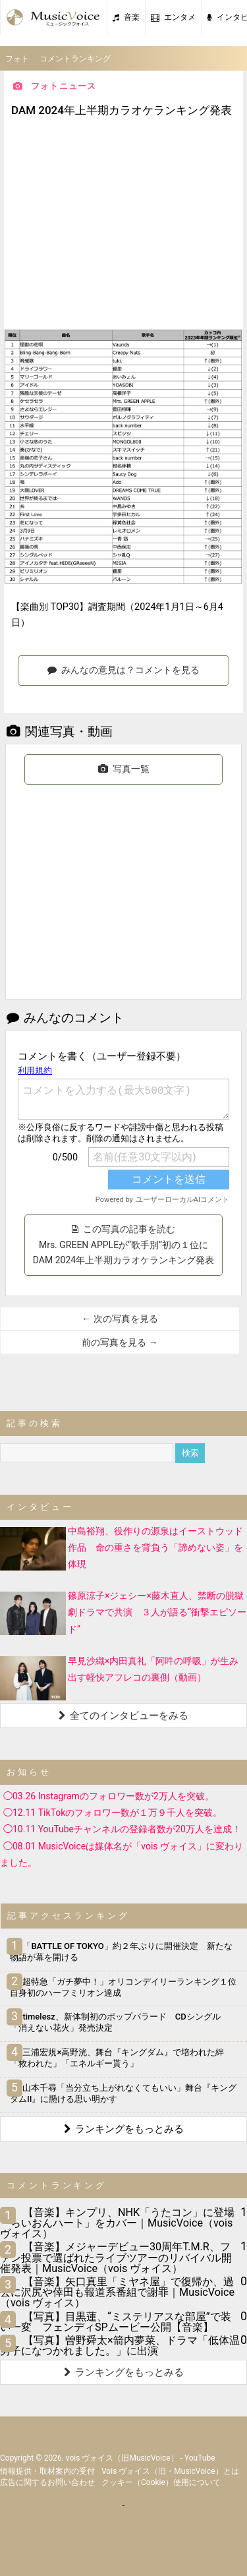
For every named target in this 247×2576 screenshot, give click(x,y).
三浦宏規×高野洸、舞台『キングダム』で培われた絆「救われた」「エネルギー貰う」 (117, 2057)
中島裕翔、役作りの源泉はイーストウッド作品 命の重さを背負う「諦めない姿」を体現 (155, 1547)
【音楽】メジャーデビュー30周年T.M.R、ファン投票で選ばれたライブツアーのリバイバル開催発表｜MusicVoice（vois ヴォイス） (116, 2257)
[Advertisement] (124, 225)
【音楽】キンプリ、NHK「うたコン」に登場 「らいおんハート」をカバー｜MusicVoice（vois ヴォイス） (117, 2223)
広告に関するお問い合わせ (47, 2482)
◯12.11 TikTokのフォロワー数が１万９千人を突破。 (112, 1812)
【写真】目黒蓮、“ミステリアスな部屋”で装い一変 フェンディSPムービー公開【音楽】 (115, 2321)
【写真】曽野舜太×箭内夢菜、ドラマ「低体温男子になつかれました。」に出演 (120, 2345)
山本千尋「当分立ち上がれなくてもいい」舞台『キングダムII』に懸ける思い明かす (123, 2093)
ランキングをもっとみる (124, 2129)
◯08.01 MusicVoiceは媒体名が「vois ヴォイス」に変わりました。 (121, 1854)
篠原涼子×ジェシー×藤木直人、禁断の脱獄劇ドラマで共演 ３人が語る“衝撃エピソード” (157, 1612)
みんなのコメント (65, 1017)
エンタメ (173, 17)
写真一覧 (124, 769)
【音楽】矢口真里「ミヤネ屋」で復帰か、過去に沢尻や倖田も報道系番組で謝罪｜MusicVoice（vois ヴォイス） (117, 2292)
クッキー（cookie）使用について (161, 2482)
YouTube (199, 2458)
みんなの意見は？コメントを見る (123, 670)
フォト (17, 58)
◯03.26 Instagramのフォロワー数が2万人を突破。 (108, 1796)
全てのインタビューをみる (123, 1716)
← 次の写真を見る (119, 1318)
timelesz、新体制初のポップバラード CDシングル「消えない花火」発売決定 (115, 2022)
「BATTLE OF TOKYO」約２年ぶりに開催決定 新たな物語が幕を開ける (121, 1951)
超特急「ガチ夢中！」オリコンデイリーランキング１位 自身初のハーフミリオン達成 (127, 1987)
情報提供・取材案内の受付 (47, 2471)
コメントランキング (75, 58)
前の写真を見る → (119, 1342)
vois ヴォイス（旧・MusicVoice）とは (170, 2471)
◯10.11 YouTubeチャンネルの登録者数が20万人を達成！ (122, 1829)
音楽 (126, 17)
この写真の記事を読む (125, 1245)
